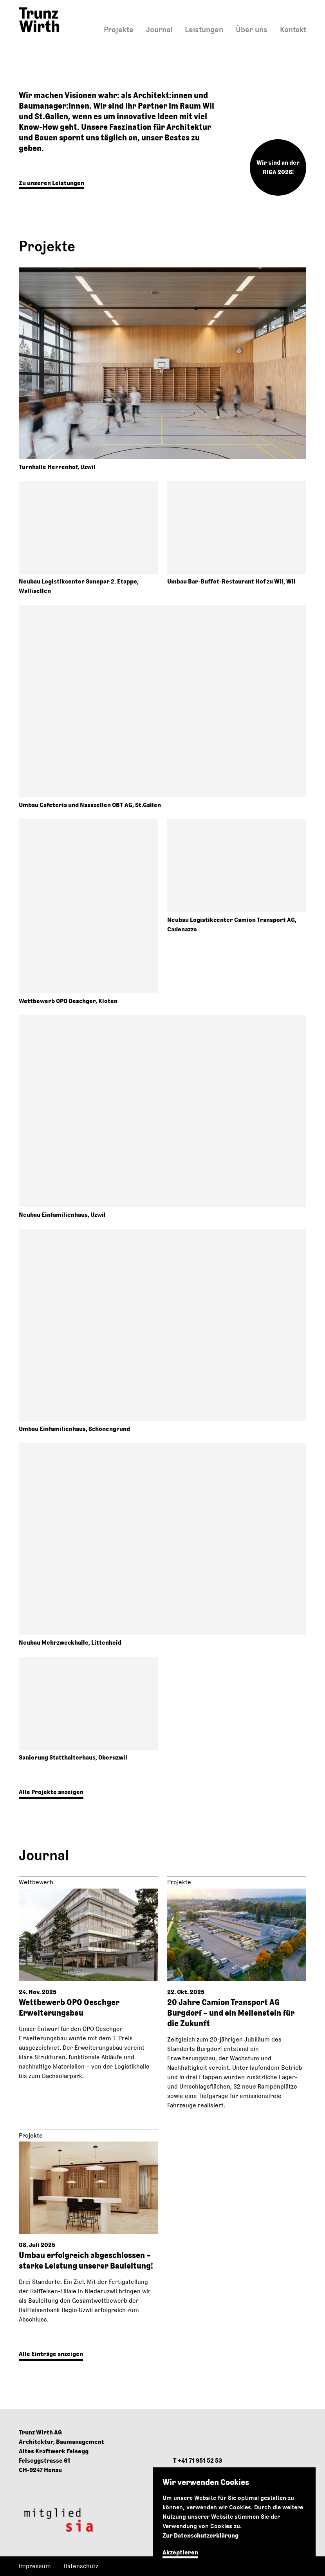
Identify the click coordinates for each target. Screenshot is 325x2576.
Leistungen (204, 29)
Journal (159, 29)
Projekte (119, 29)
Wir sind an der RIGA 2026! (278, 167)
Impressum (35, 2566)
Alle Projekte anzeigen (51, 1792)
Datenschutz (80, 2566)
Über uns (251, 29)
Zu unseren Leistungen (51, 183)
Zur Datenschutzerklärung (200, 2535)
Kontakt (293, 29)
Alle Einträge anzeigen (51, 2354)
